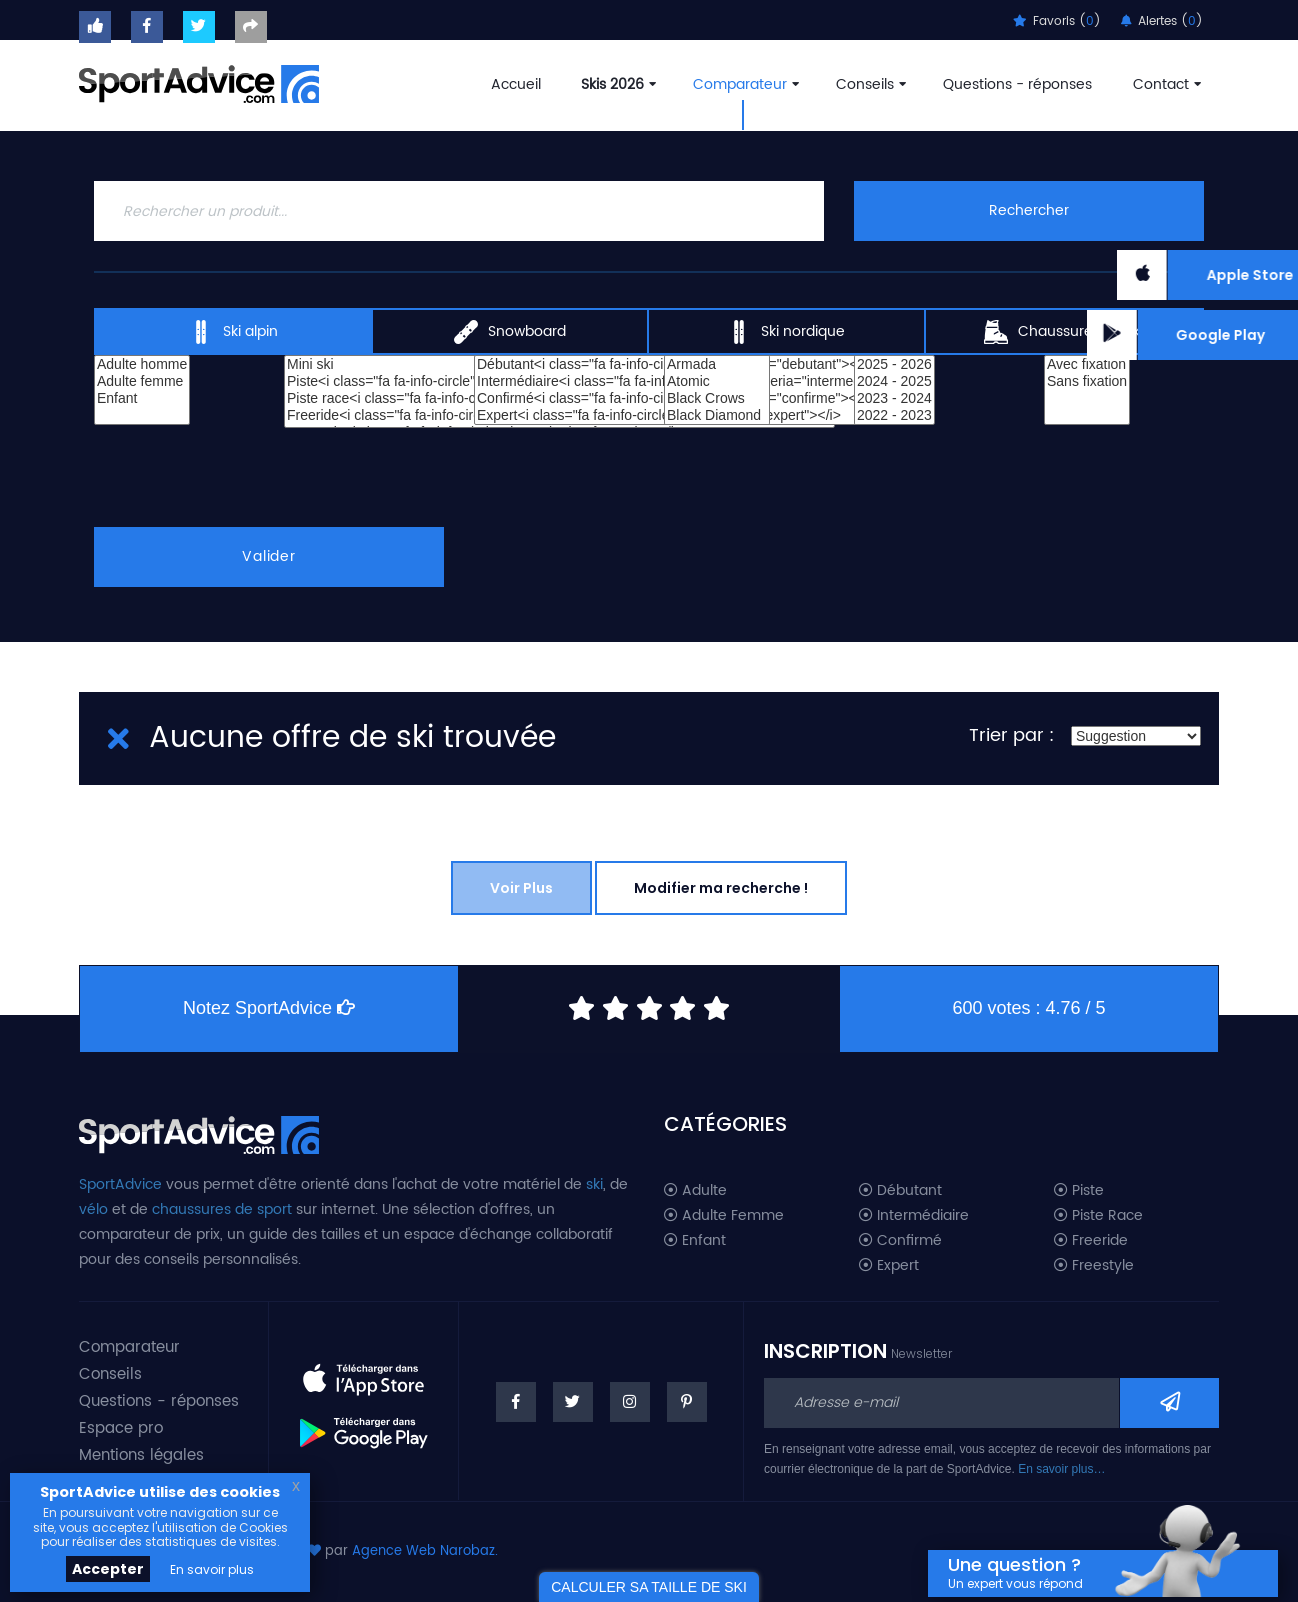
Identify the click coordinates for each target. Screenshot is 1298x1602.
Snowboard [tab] (510, 332)
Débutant (900, 1191)
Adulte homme (142, 364)
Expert (889, 1266)
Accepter (108, 1569)
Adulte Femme (724, 1216)
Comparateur (744, 84)
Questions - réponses (1017, 84)
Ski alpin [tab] (233, 332)
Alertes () (1162, 21)
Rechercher (1029, 210)
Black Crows (717, 398)
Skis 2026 (616, 84)
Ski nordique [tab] (786, 332)
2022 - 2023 (894, 415)
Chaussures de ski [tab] (1063, 332)
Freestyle (1094, 1266)
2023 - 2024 (894, 398)
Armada (717, 364)
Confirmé (900, 1241)
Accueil (516, 84)
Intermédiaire (914, 1216)
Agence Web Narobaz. (425, 1551)
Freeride (1091, 1241)
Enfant (142, 398)
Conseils (869, 84)
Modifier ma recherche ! (721, 888)
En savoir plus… (1061, 1469)
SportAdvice (120, 1184)
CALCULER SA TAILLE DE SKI (649, 1587)
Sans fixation (1087, 381)
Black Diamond (717, 415)
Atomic (717, 381)
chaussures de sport (222, 1209)
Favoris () (1057, 21)
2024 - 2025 (894, 381)
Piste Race (1098, 1216)
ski (594, 1184)
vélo (93, 1209)
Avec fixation (1087, 364)
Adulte (695, 1191)
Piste (1079, 1191)
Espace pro (121, 1428)
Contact (1165, 84)
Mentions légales (141, 1455)
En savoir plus (212, 1569)
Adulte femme (142, 381)
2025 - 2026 (894, 364)
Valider (269, 556)
